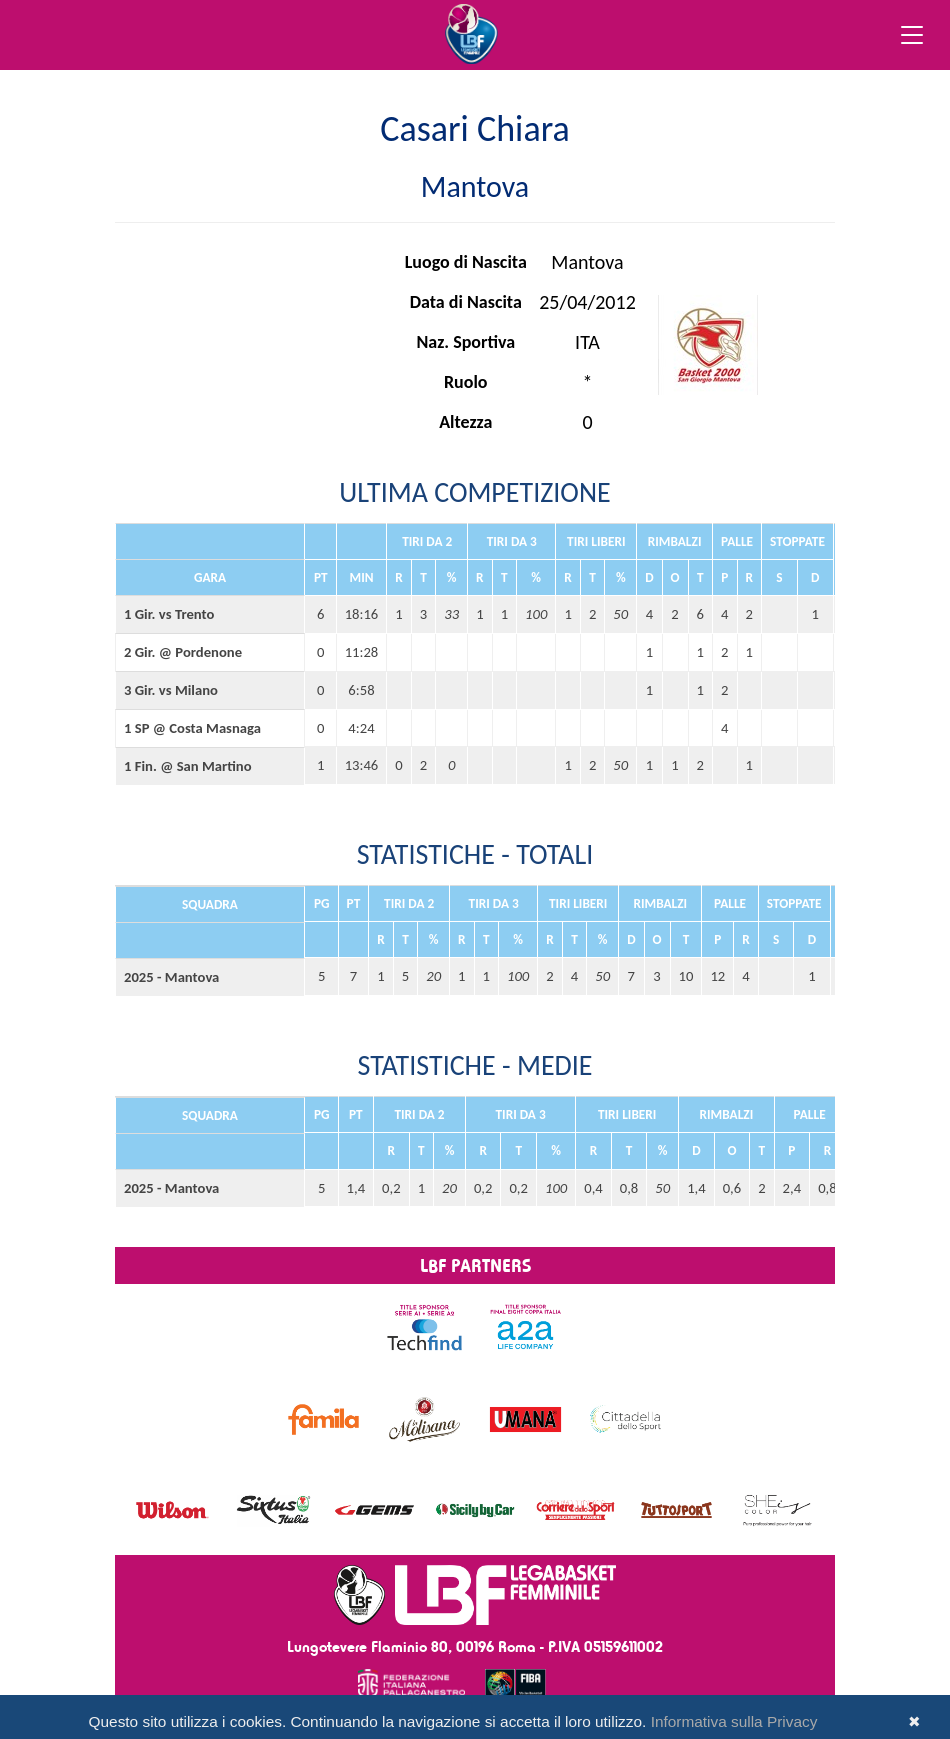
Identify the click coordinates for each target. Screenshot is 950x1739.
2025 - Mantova (171, 977)
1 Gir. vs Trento (169, 614)
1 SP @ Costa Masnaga (192, 728)
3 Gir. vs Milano (171, 690)
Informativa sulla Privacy (734, 1721)
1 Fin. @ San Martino (188, 766)
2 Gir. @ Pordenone (183, 652)
